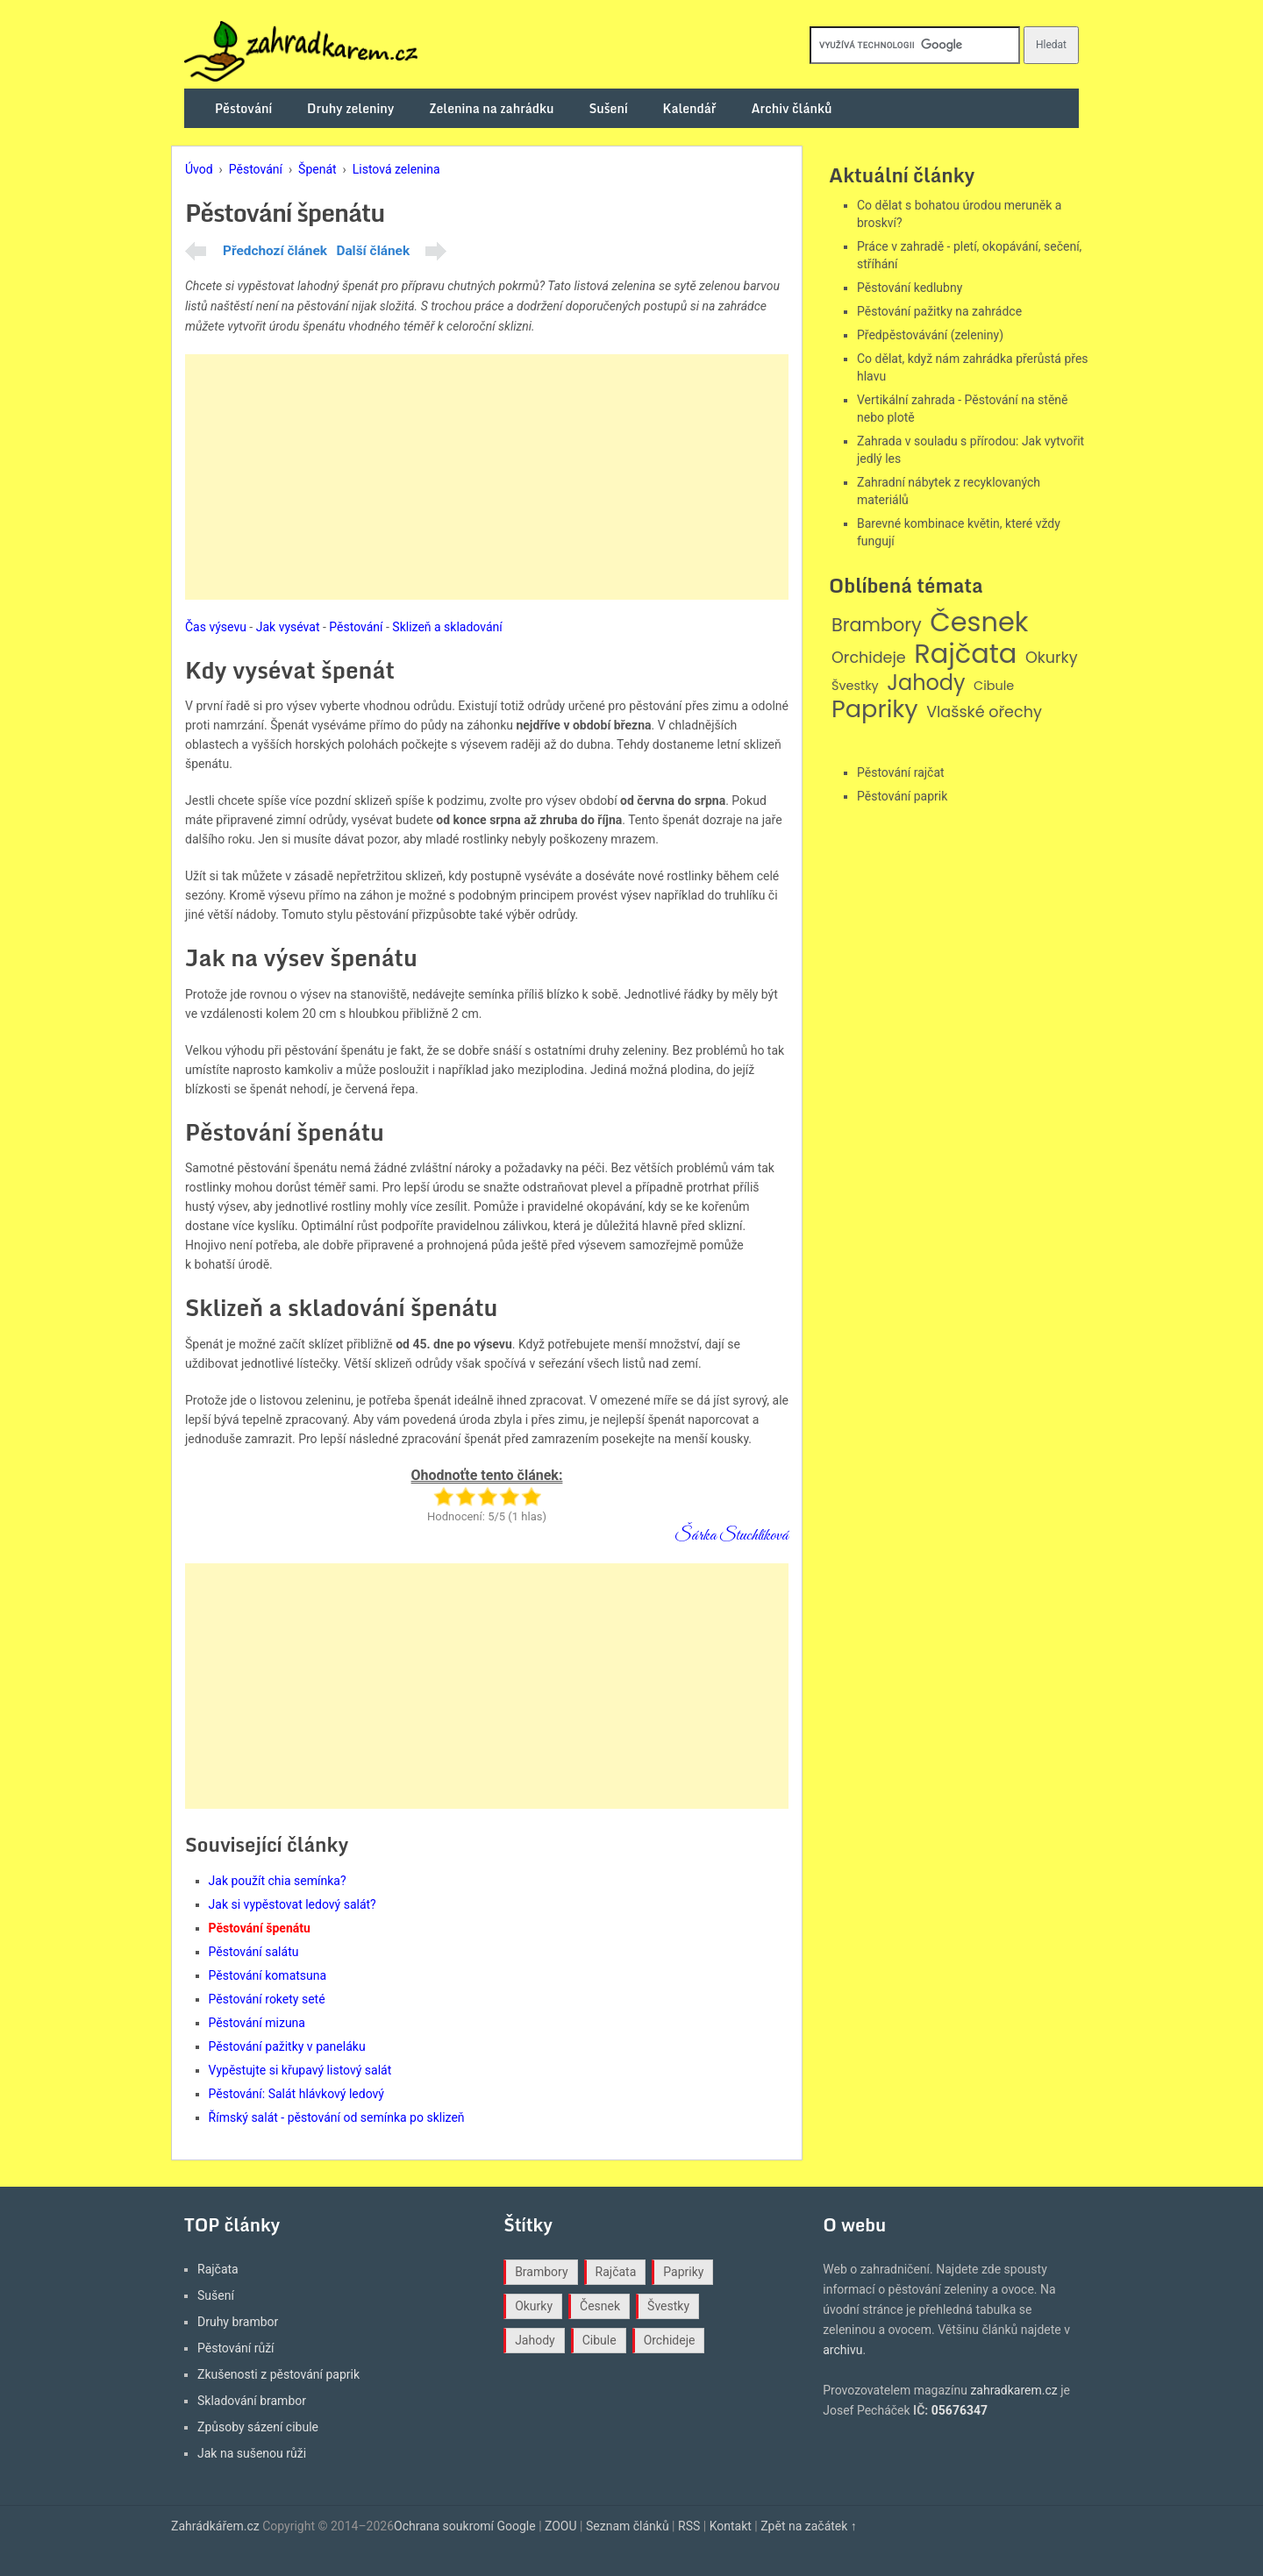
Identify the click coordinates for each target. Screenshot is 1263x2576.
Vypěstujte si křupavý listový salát (300, 2070)
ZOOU (561, 2526)
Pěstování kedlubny (909, 288)
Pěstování (243, 108)
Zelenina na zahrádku (491, 108)
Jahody (926, 683)
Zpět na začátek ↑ (808, 2526)
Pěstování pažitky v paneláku (287, 2046)
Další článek (373, 251)
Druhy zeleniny (350, 108)
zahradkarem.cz (1013, 2390)
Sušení (608, 108)
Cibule (994, 686)
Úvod (199, 169)
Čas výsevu (215, 627)
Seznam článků (627, 2526)
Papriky (874, 709)
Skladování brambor (251, 2401)
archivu (842, 2350)
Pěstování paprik (902, 796)
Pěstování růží (236, 2348)
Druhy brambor (237, 2322)
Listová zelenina (396, 169)
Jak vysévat (288, 627)
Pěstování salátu (254, 1952)
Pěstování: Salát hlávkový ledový (296, 2094)
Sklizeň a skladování (447, 627)
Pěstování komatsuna (268, 1975)
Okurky (1051, 658)
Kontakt (731, 2526)
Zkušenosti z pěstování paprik (278, 2374)
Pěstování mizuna (257, 2023)
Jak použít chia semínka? (277, 1881)
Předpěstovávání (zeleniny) (930, 335)
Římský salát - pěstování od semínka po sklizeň (337, 2117)
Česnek (979, 622)
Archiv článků (791, 108)
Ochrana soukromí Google (465, 2526)
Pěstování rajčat (901, 772)
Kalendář (690, 108)
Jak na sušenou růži (251, 2453)
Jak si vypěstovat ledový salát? (292, 1904)
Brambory (876, 626)
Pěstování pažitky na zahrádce (939, 311)
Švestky (855, 686)
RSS (689, 2526)
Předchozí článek (275, 251)
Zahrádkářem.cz (215, 2526)
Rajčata (965, 654)
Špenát (317, 169)
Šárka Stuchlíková (731, 1536)
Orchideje (868, 658)
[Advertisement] (486, 477)
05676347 (959, 2410)
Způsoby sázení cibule (257, 2427)
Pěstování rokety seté (267, 1999)
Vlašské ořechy (984, 712)
